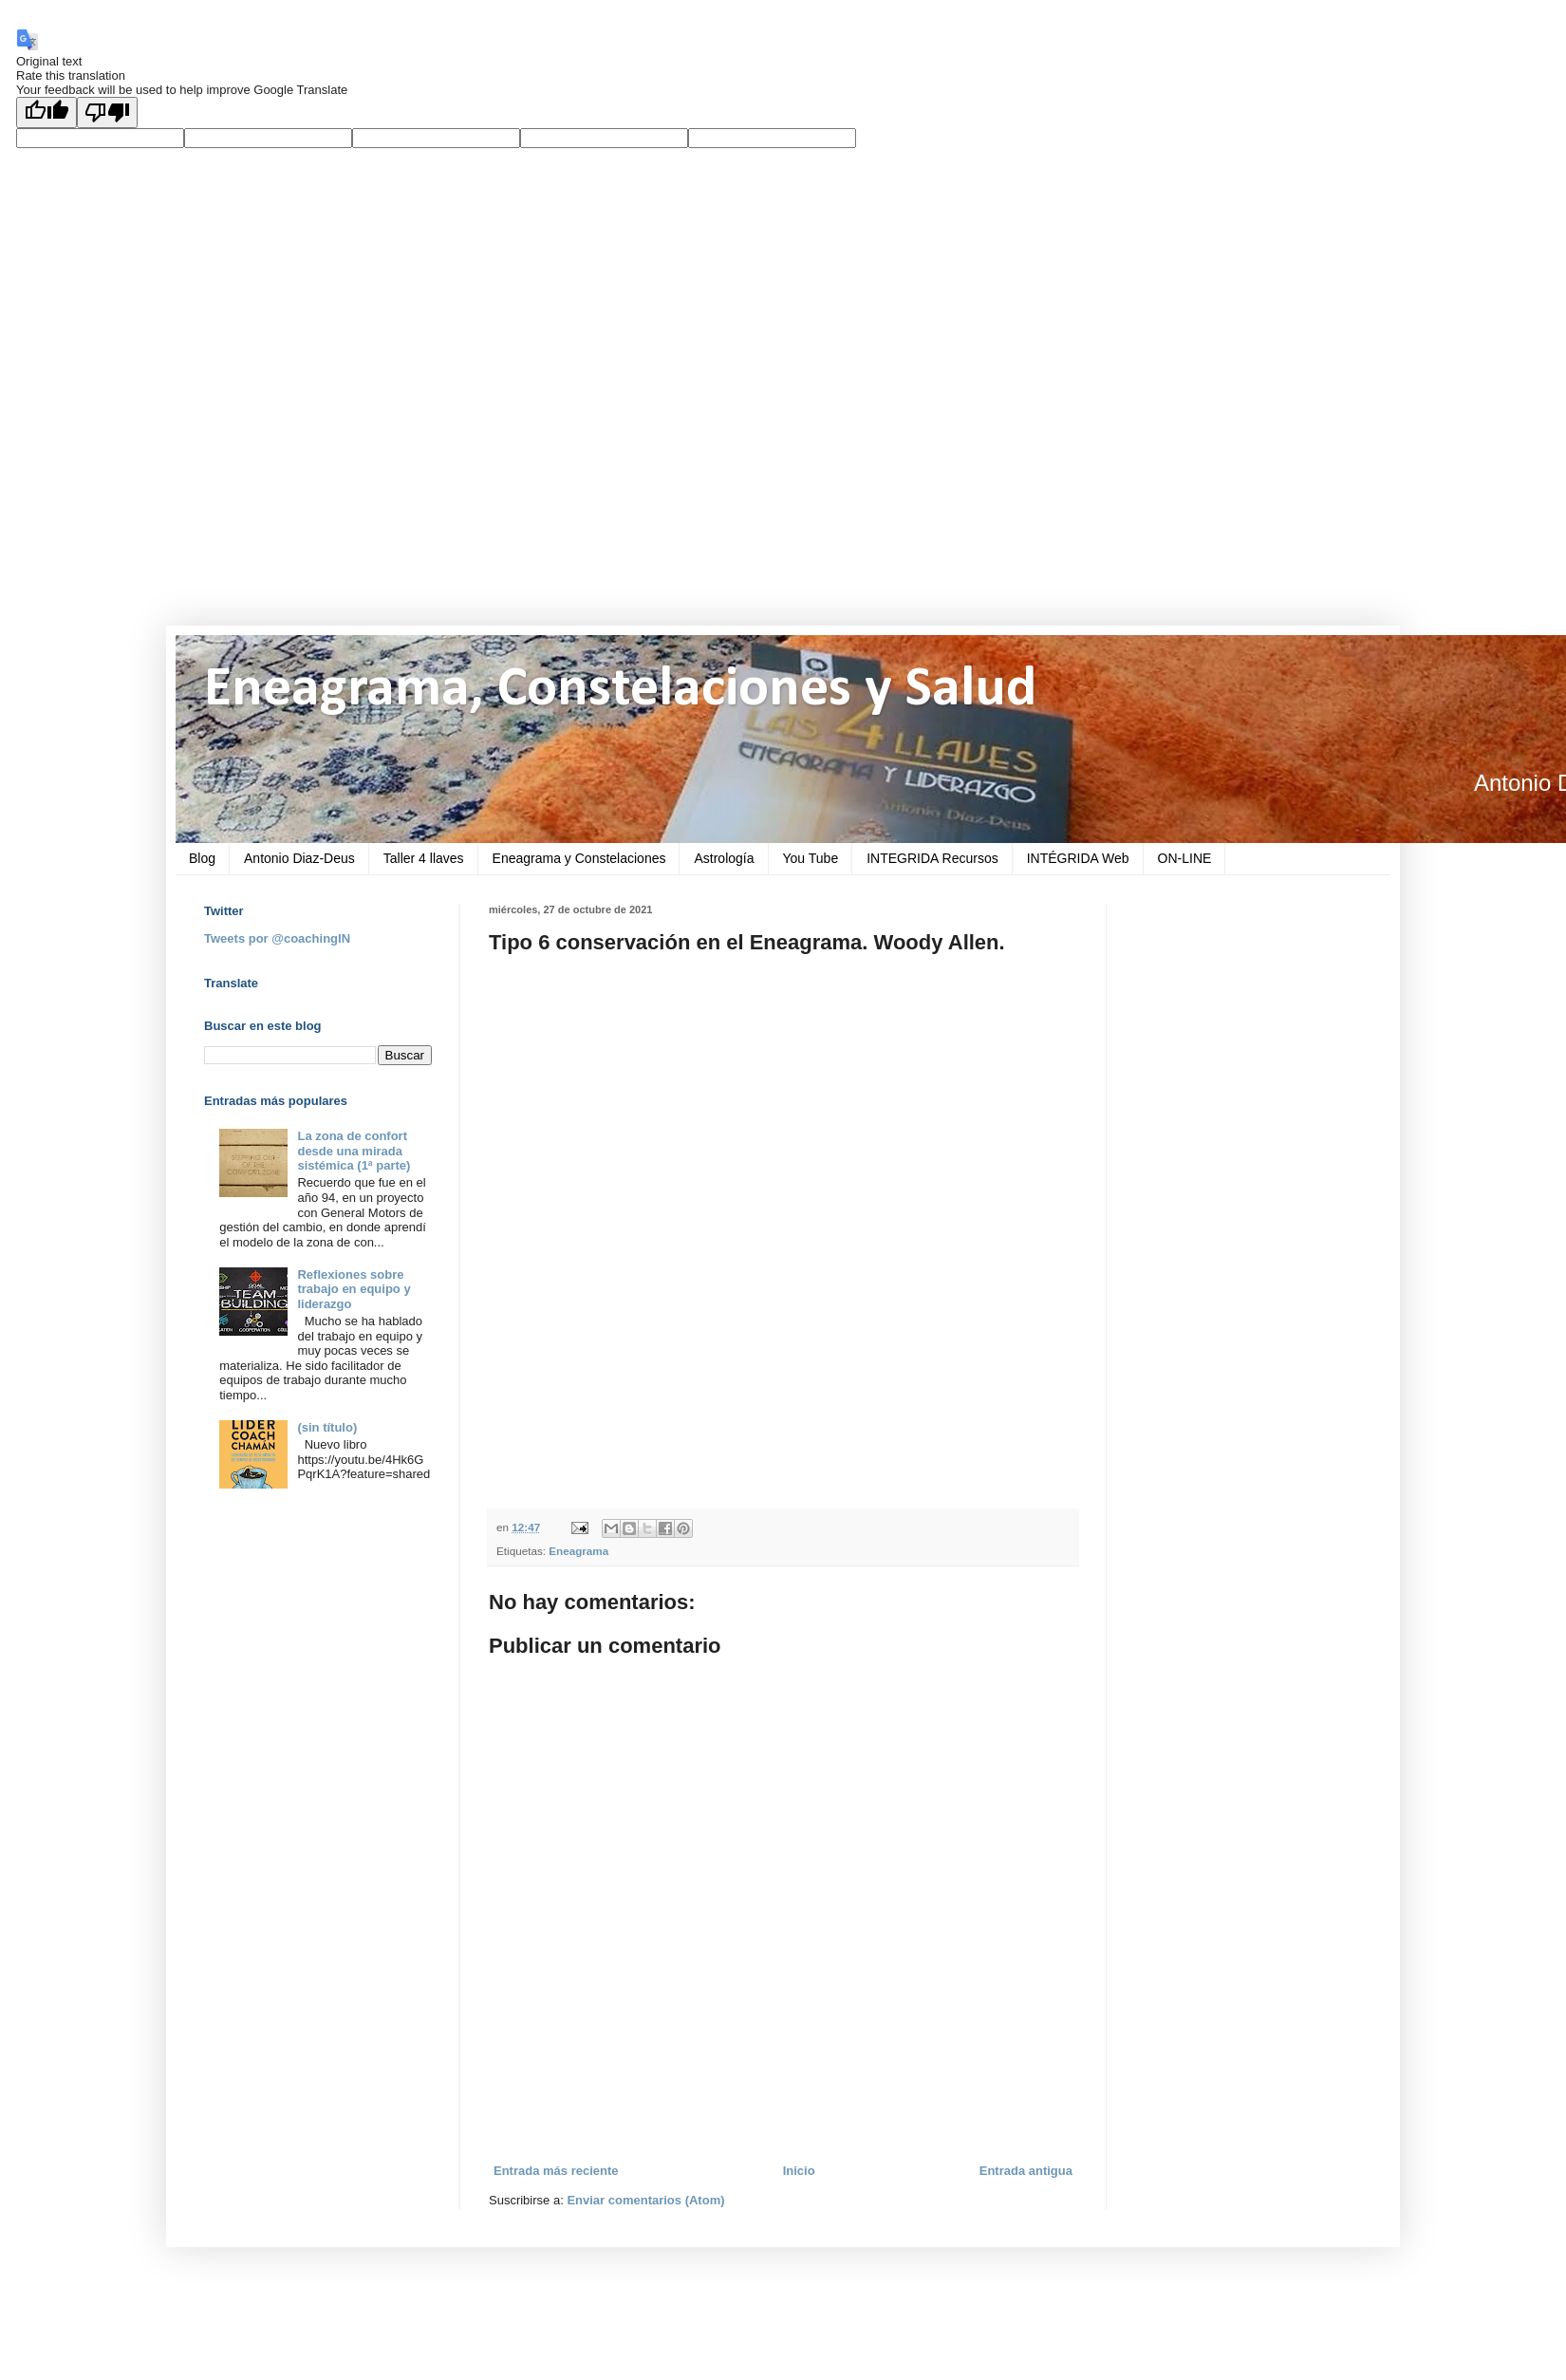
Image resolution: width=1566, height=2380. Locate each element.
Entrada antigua (1025, 2171)
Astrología (724, 858)
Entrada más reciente (556, 2171)
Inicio (799, 2171)
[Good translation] (46, 112)
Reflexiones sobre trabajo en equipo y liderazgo (353, 1289)
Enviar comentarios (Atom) (645, 2200)
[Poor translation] (107, 112)
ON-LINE (1185, 858)
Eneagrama (578, 1551)
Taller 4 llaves (423, 858)
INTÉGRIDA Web (1078, 858)
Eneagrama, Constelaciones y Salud (620, 690)
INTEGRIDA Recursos (932, 858)
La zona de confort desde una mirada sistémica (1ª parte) (353, 1150)
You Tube (811, 858)
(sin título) (327, 1427)
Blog (202, 858)
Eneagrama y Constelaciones (579, 858)
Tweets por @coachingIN (277, 938)
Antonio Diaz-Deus (299, 858)
